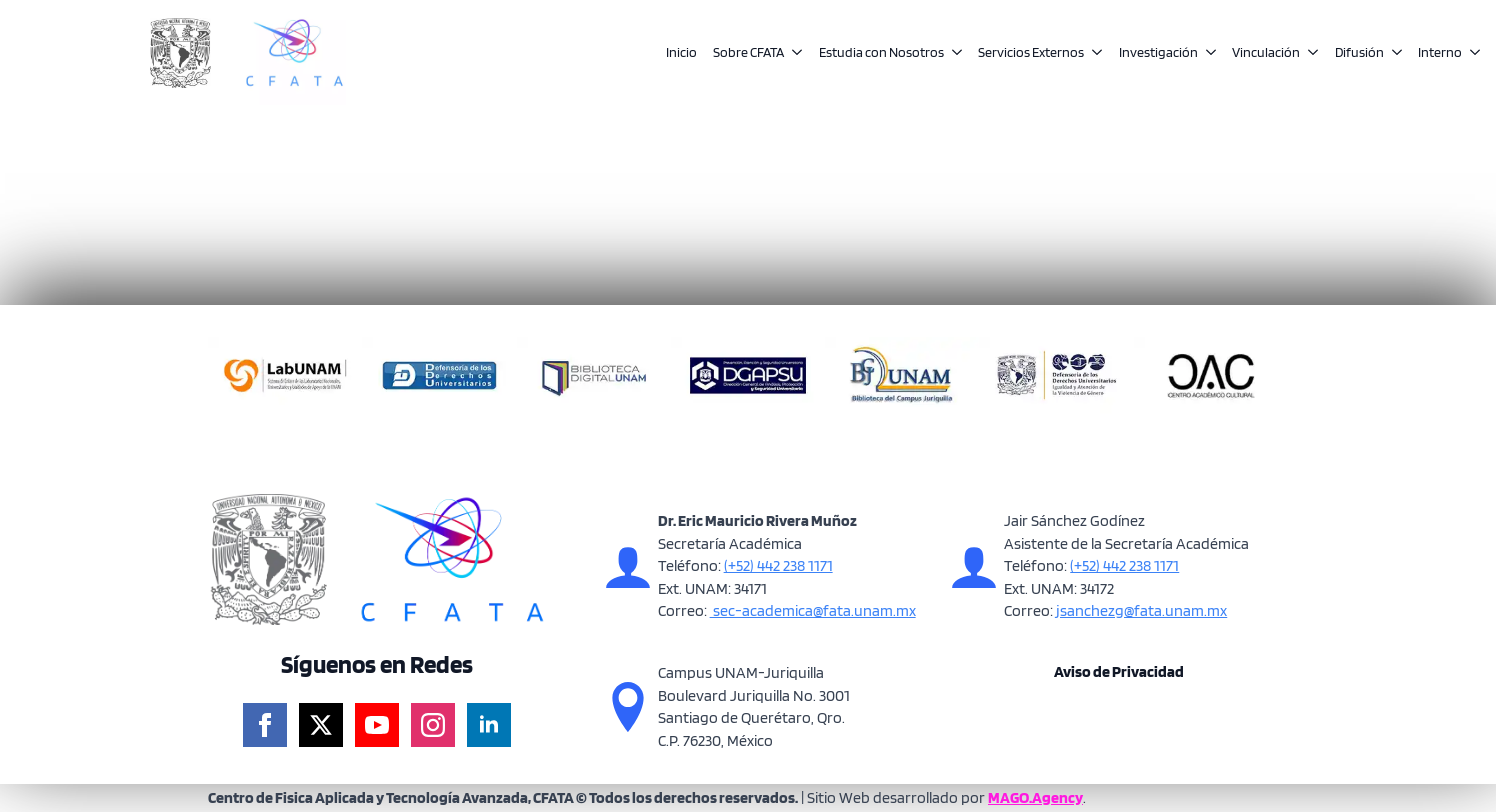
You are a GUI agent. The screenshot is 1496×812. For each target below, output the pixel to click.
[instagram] (433, 725)
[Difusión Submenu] (1393, 53)
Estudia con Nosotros (881, 52)
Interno (1440, 52)
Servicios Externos (1031, 52)
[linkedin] (489, 725)
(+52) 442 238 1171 (778, 565)
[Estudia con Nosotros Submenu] (953, 53)
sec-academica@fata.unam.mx (813, 610)
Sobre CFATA (748, 52)
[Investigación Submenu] (1207, 53)
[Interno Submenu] (1471, 53)
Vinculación (1266, 52)
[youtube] (377, 725)
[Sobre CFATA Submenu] (793, 53)
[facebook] (265, 725)
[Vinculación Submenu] (1309, 53)
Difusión (1359, 52)
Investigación (1158, 52)
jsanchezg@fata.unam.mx (1140, 610)
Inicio (681, 52)
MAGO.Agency (1035, 797)
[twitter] (321, 725)
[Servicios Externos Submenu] (1093, 53)
